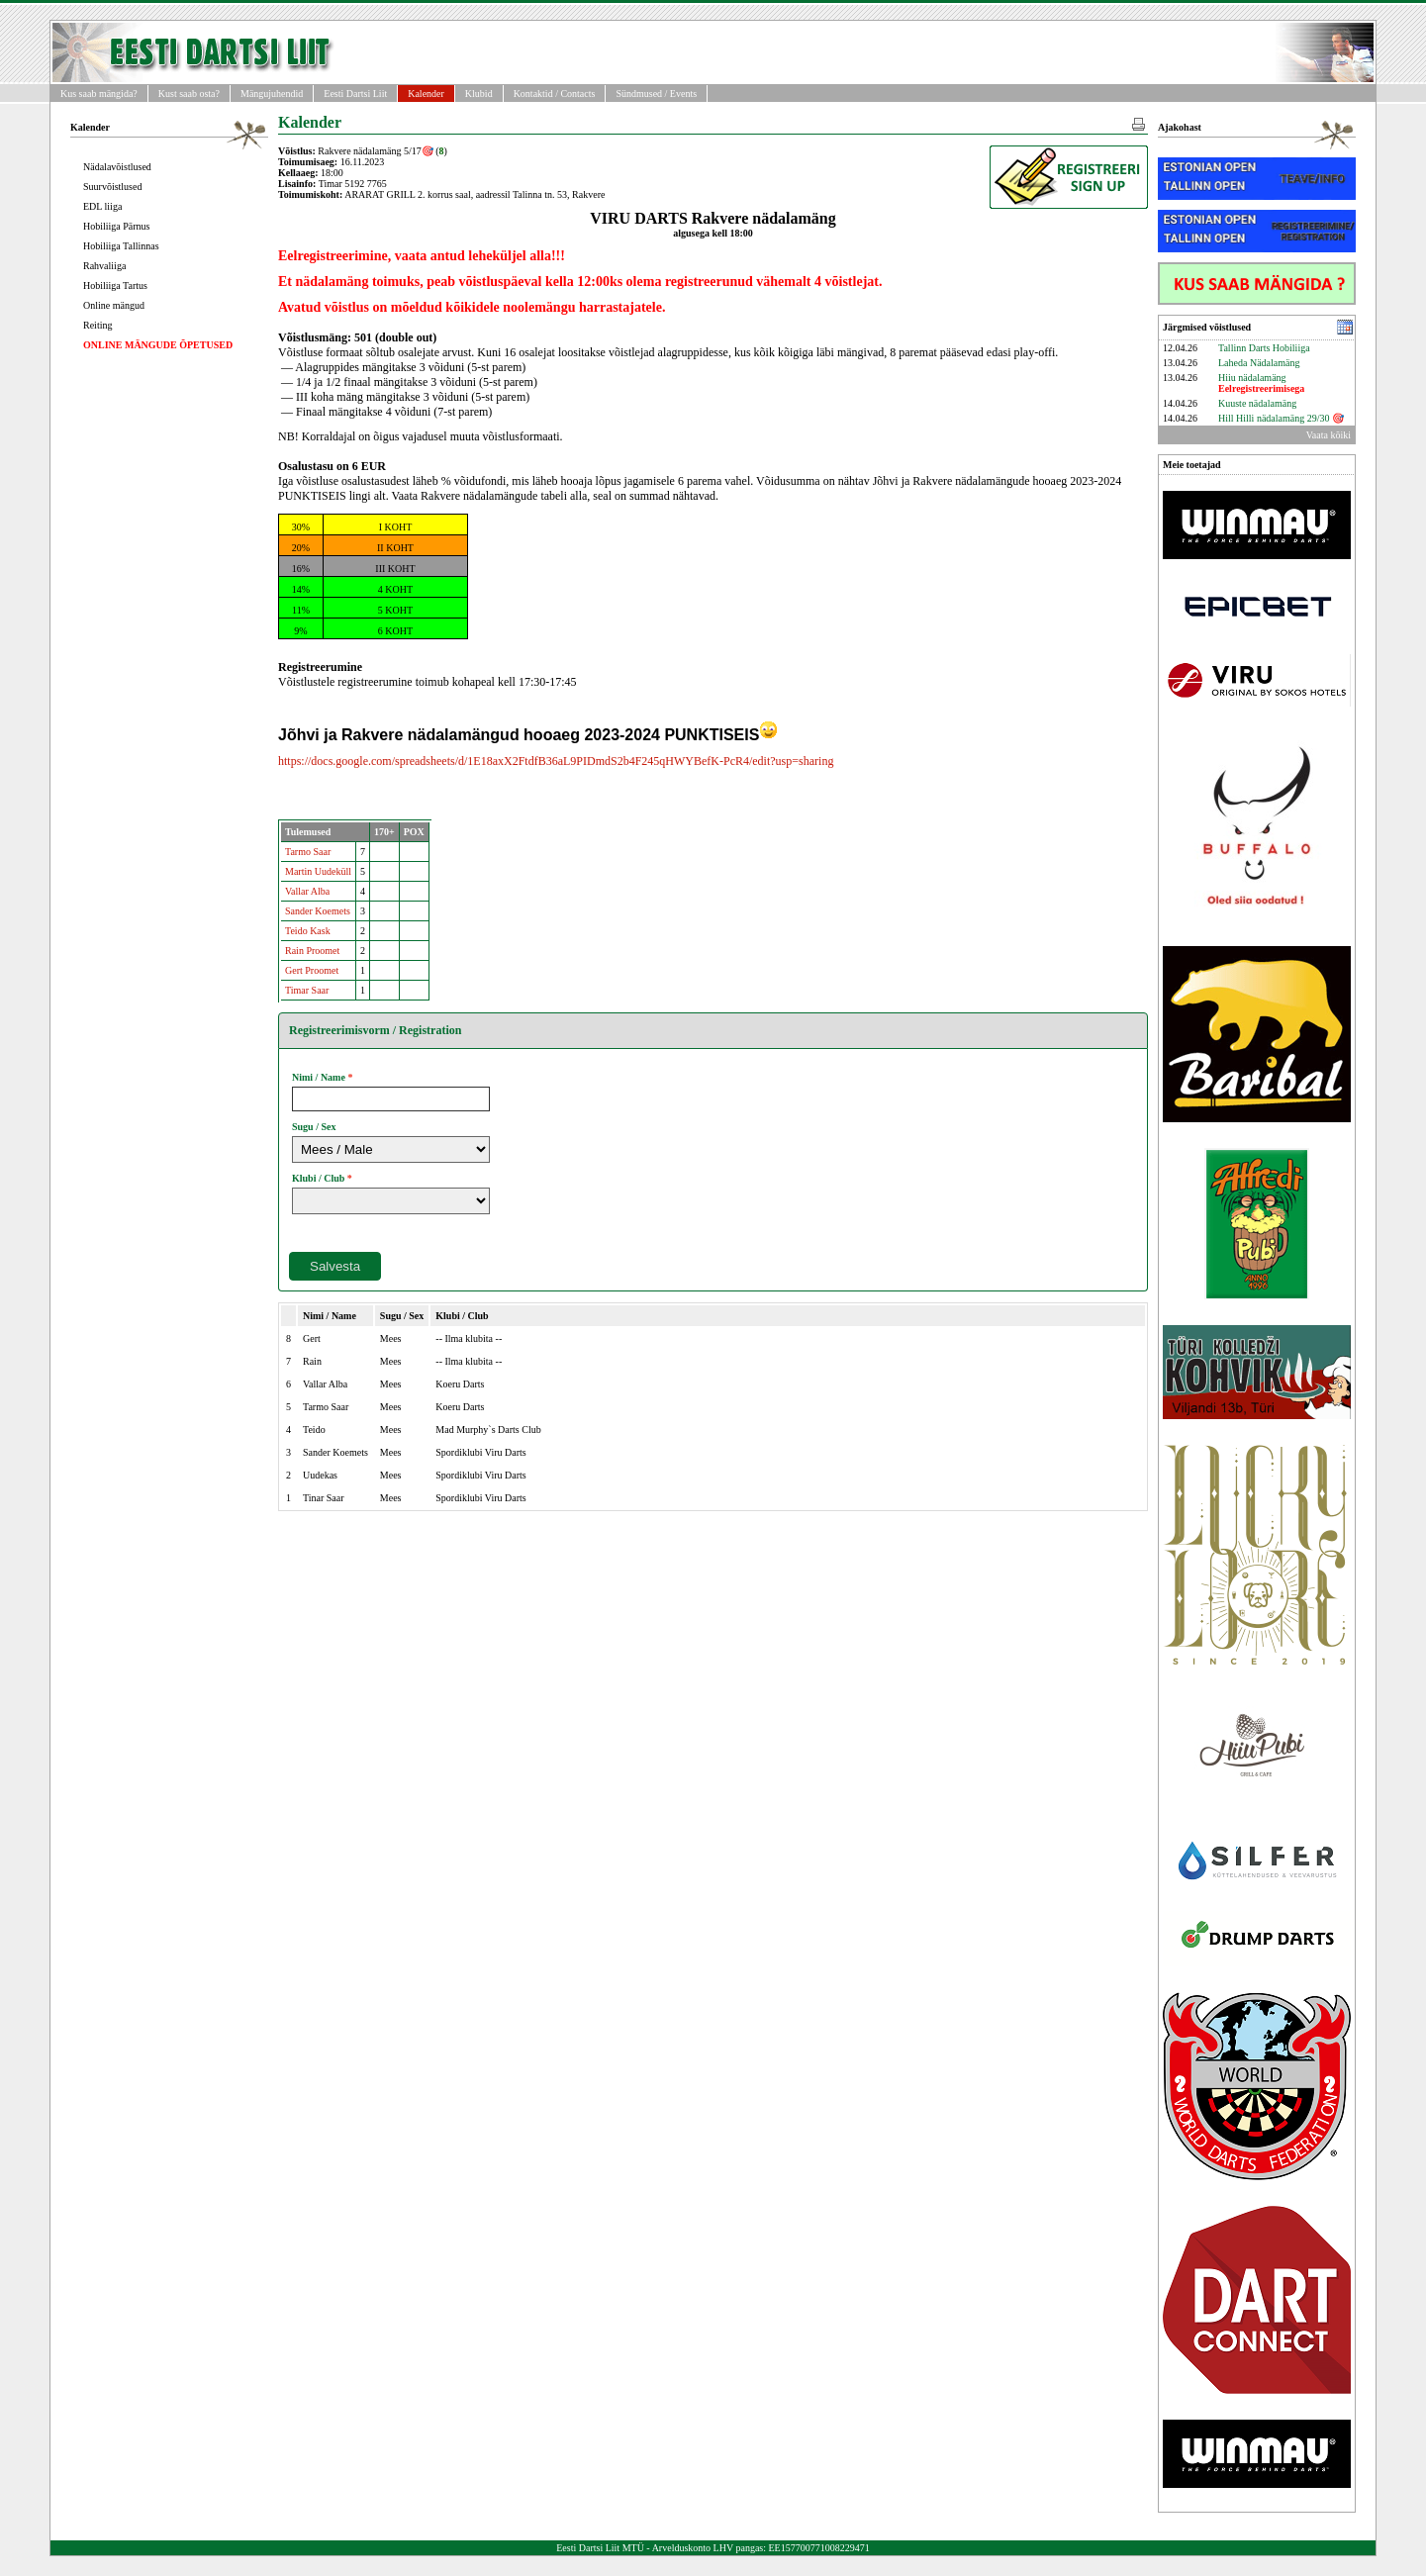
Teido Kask (308, 930)
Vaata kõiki (1328, 434)
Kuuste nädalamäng (1257, 403)
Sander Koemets (317, 911)
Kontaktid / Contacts (555, 93)
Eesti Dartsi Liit (355, 93)
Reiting (97, 325)
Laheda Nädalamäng (1258, 362)
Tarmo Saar (308, 851)
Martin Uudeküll (318, 871)
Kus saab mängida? (99, 93)
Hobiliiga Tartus (115, 285)
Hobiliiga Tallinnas (121, 245)
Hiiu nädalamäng (1261, 383)
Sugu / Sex (313, 1126)
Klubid (479, 93)
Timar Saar (307, 990)
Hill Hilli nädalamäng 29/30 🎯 (1281, 418)
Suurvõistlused (112, 186)
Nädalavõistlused (117, 166)
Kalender (426, 93)
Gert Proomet (311, 970)
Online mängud (113, 305)
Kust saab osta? (189, 93)
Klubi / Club (318, 1178)
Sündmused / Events (656, 93)
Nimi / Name (318, 1077)
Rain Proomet (312, 950)
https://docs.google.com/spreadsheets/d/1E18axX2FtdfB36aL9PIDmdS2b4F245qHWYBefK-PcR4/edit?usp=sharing (555, 761)
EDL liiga (102, 206)
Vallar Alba (307, 891)
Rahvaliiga (104, 265)
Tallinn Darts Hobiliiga (1264, 347)
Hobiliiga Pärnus (116, 226)
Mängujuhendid (271, 93)
